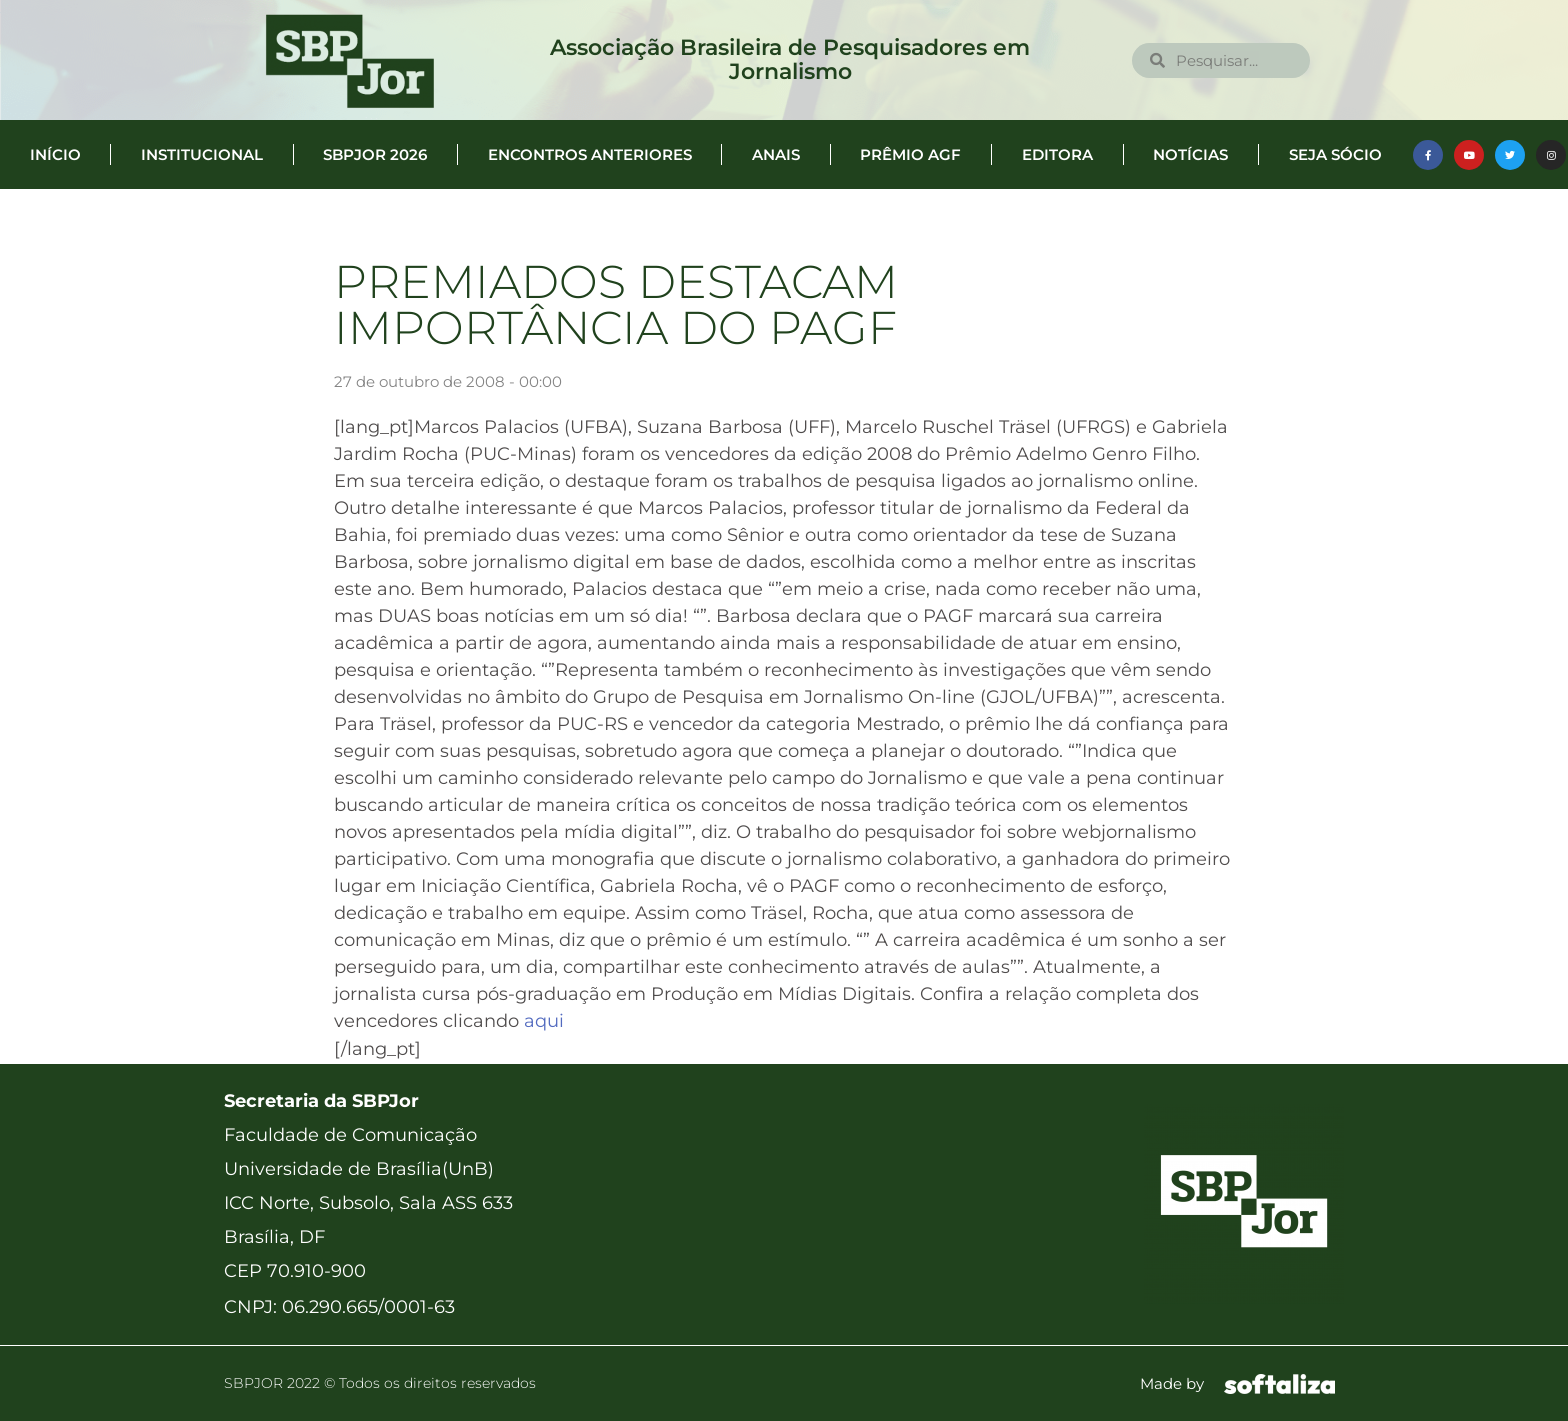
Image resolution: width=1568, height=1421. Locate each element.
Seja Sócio (1335, 154)
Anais (776, 154)
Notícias (1190, 154)
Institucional (202, 154)
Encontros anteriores (590, 154)
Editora (1057, 154)
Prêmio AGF (910, 154)
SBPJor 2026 (375, 154)
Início (55, 154)
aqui (544, 1021)
